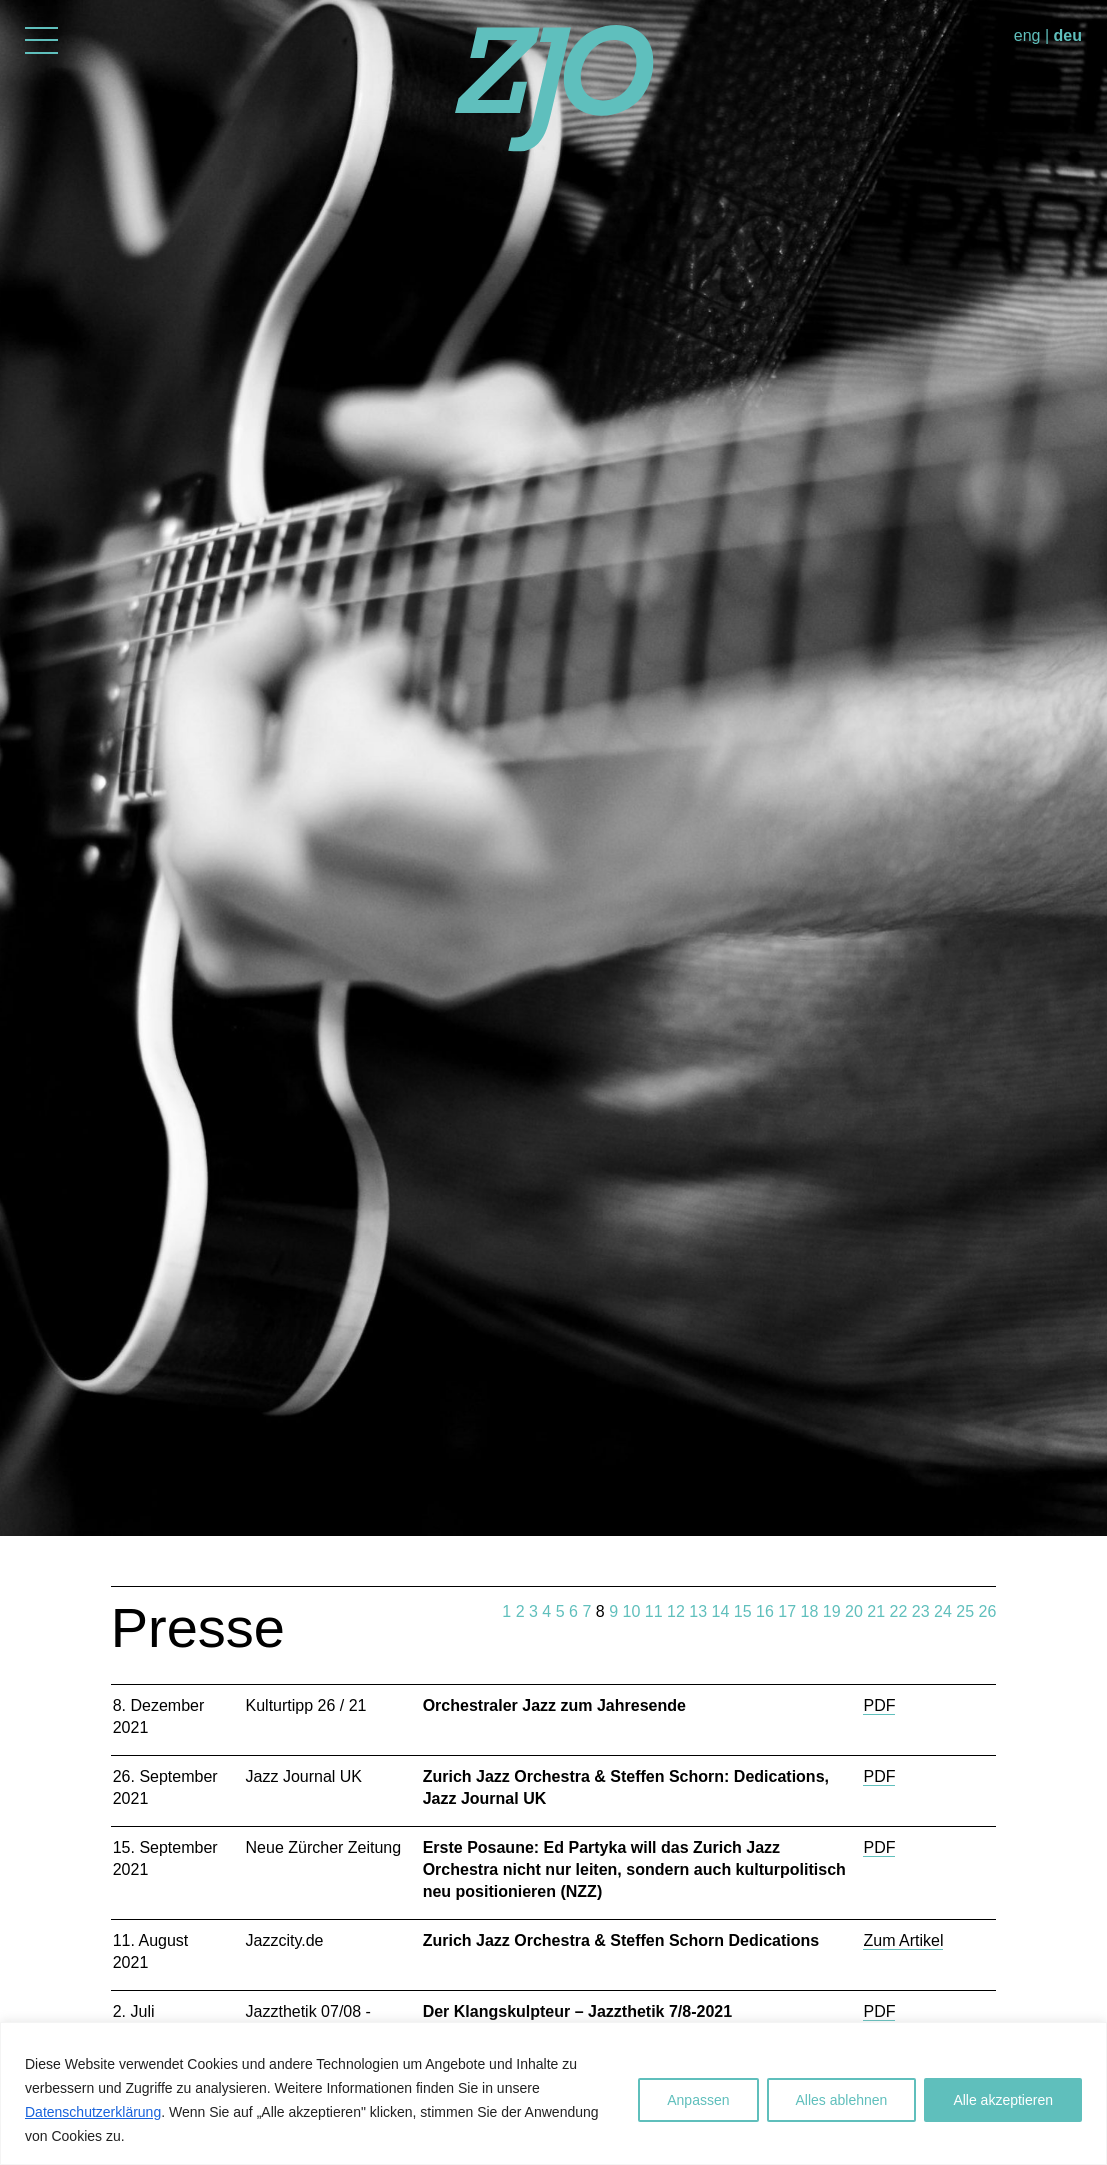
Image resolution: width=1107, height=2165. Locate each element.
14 (721, 1611)
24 (943, 1611)
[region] (553, 2093)
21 (876, 1611)
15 (743, 1611)
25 (965, 1611)
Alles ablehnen (842, 2100)
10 (632, 1611)
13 (698, 1611)
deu (1068, 35)
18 (810, 1611)
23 (921, 1611)
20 (854, 1611)
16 (765, 1611)
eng (1027, 35)
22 (899, 1611)
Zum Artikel (903, 1940)
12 (676, 1611)
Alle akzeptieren (1003, 2100)
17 (787, 1611)
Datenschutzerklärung (93, 2112)
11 (654, 1611)
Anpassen (698, 2100)
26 (988, 1611)
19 (832, 1611)
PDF (879, 1705)
